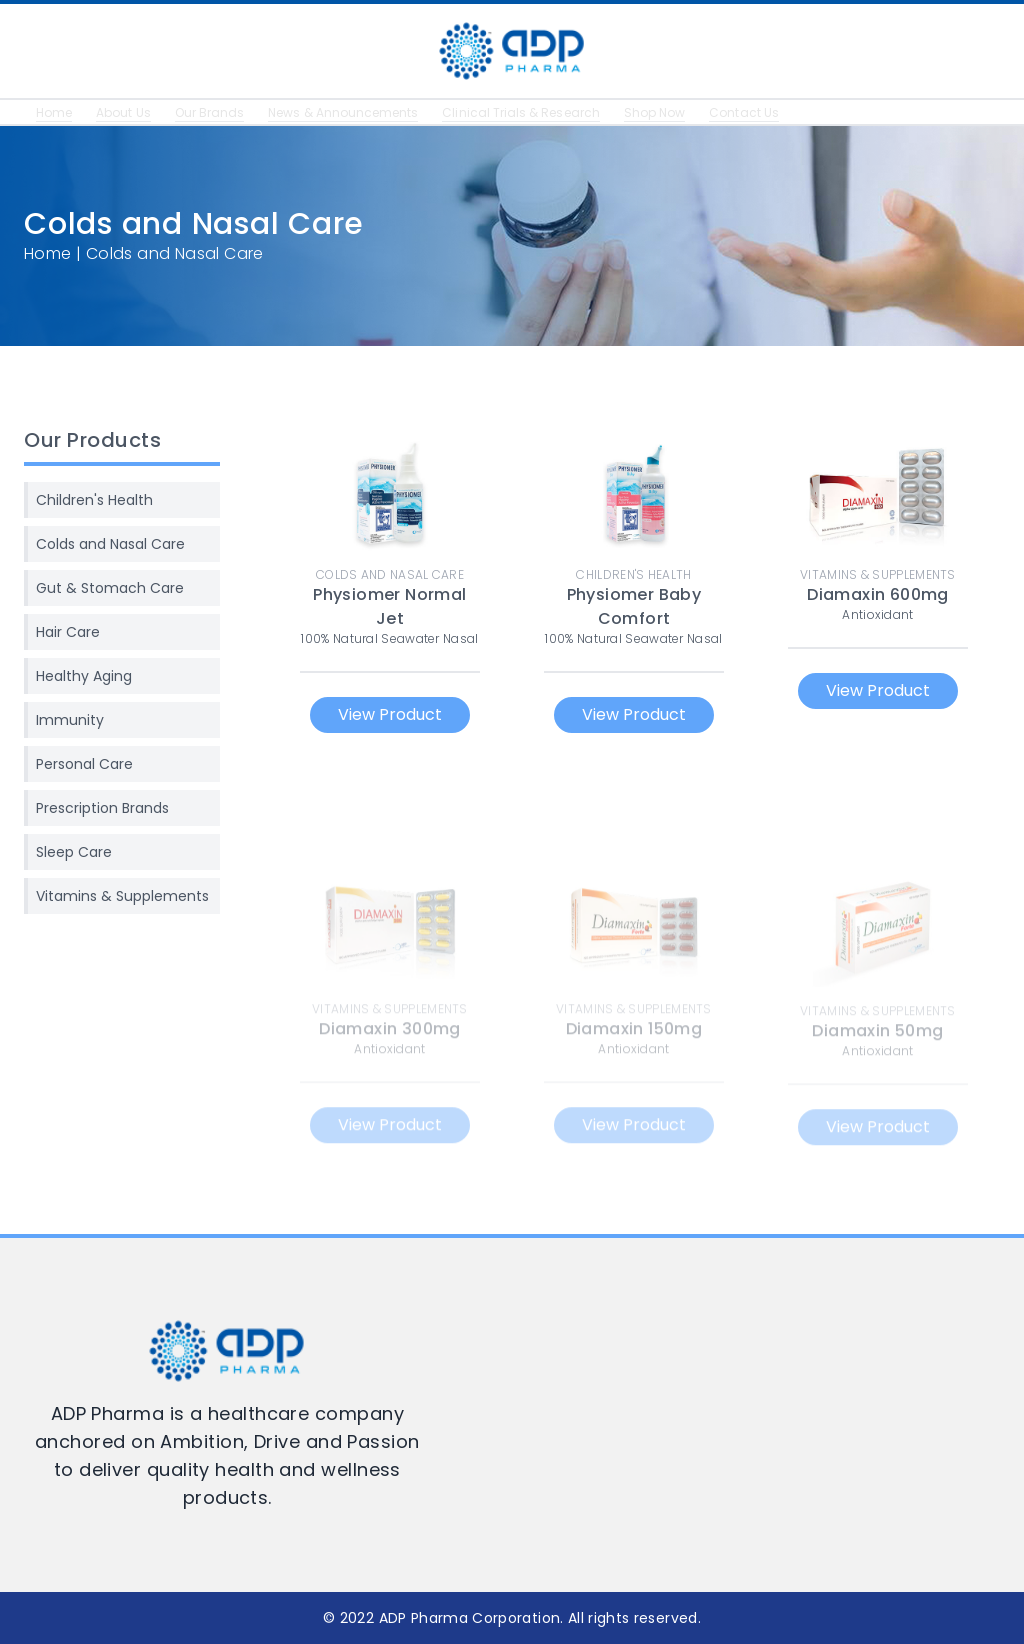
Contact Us (780, 112)
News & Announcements (357, 112)
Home (55, 112)
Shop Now (686, 112)
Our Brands (217, 112)
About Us (127, 112)
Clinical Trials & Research (545, 112)
